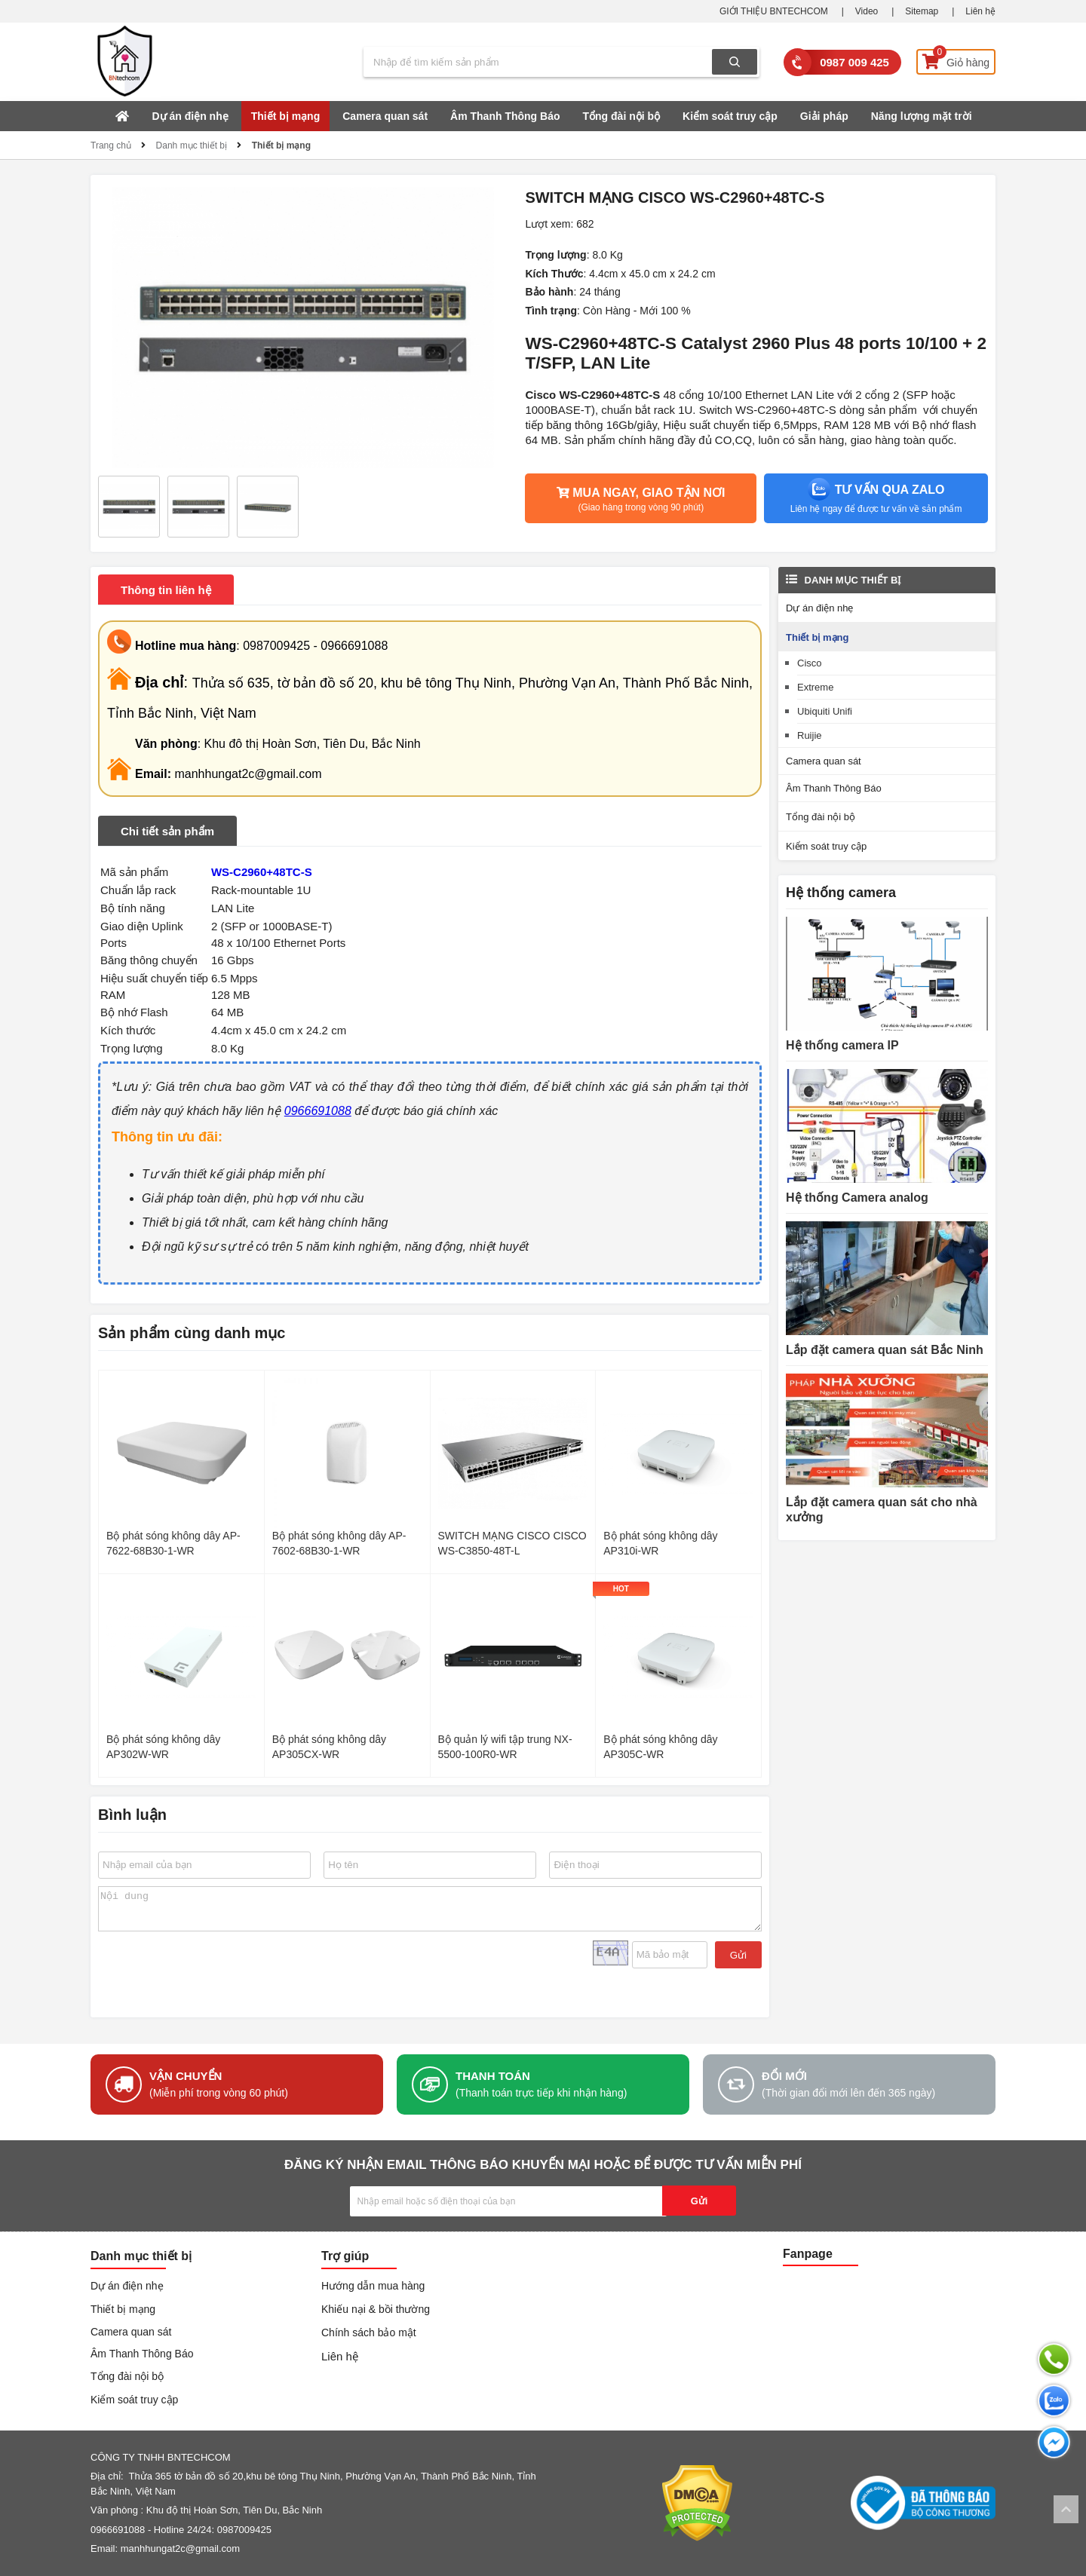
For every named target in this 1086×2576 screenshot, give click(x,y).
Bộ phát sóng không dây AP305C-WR (660, 1746)
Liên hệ (980, 11)
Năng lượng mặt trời (921, 116)
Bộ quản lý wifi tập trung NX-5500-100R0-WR (505, 1746)
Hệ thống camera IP (842, 1045)
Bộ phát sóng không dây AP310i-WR (660, 1543)
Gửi (738, 1955)
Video (866, 11)
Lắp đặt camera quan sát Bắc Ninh (884, 1349)
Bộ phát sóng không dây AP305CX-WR (329, 1746)
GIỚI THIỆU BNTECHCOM (773, 11)
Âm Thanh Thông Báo (505, 116)
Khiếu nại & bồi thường (375, 2309)
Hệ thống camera (841, 892)
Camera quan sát (385, 116)
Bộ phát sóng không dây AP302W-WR (163, 1746)
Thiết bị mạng (286, 116)
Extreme (815, 687)
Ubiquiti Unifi (824, 711)
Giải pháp (824, 116)
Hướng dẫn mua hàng (373, 2286)
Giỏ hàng (955, 59)
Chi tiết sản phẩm (167, 831)
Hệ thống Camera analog (857, 1197)
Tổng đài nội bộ (622, 116)
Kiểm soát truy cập (730, 116)
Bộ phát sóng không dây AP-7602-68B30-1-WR (339, 1543)
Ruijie (809, 735)
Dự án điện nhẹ (190, 116)
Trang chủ (110, 145)
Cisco (809, 663)
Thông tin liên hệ (166, 590)
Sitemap (921, 11)
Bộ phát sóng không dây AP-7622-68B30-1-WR (173, 1543)
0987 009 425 (854, 62)
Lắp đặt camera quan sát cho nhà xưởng (881, 1510)
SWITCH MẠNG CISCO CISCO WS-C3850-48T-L (512, 1543)
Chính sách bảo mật (368, 2332)
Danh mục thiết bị (191, 145)
